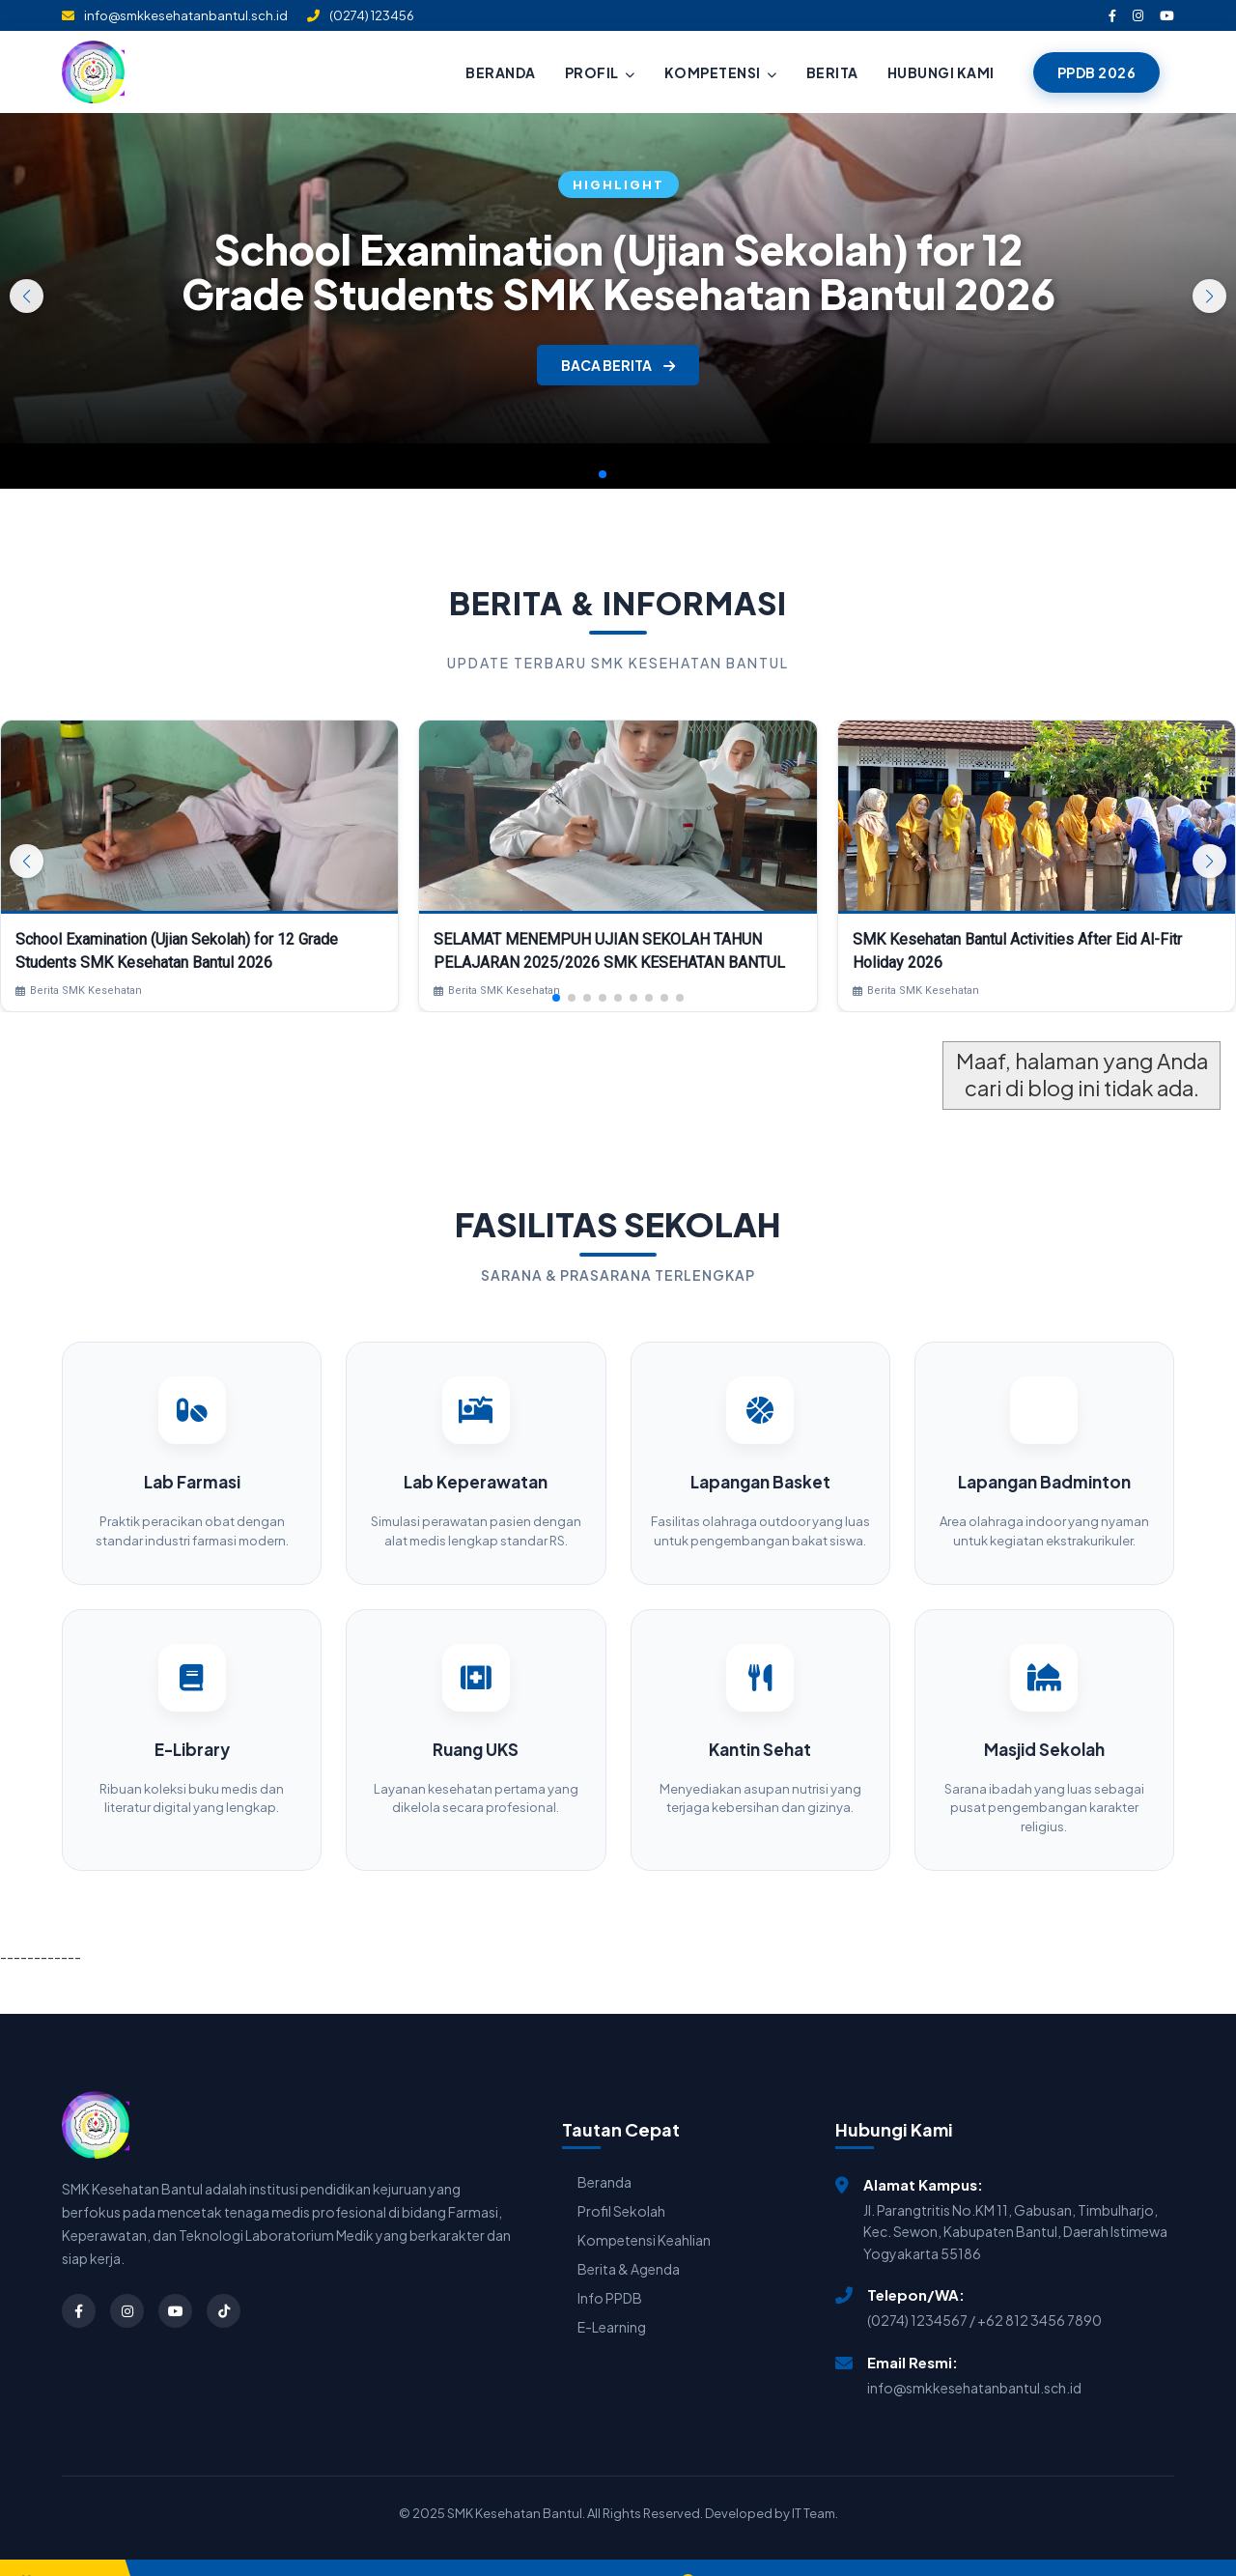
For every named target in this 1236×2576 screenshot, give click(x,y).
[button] (1209, 296)
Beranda (604, 2155)
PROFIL (600, 72)
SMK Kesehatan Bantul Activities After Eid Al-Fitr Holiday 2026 (1017, 951)
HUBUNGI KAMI (941, 72)
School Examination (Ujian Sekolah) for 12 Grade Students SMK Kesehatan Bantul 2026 (618, 271)
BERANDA (500, 72)
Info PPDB (609, 2270)
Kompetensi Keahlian (644, 2213)
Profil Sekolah (621, 2184)
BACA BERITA (618, 365)
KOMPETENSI (720, 72)
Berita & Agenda (628, 2241)
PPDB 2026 (1097, 72)
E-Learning (611, 2299)
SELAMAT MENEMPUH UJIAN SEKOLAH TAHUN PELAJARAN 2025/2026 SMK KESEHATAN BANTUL (609, 951)
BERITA (832, 72)
